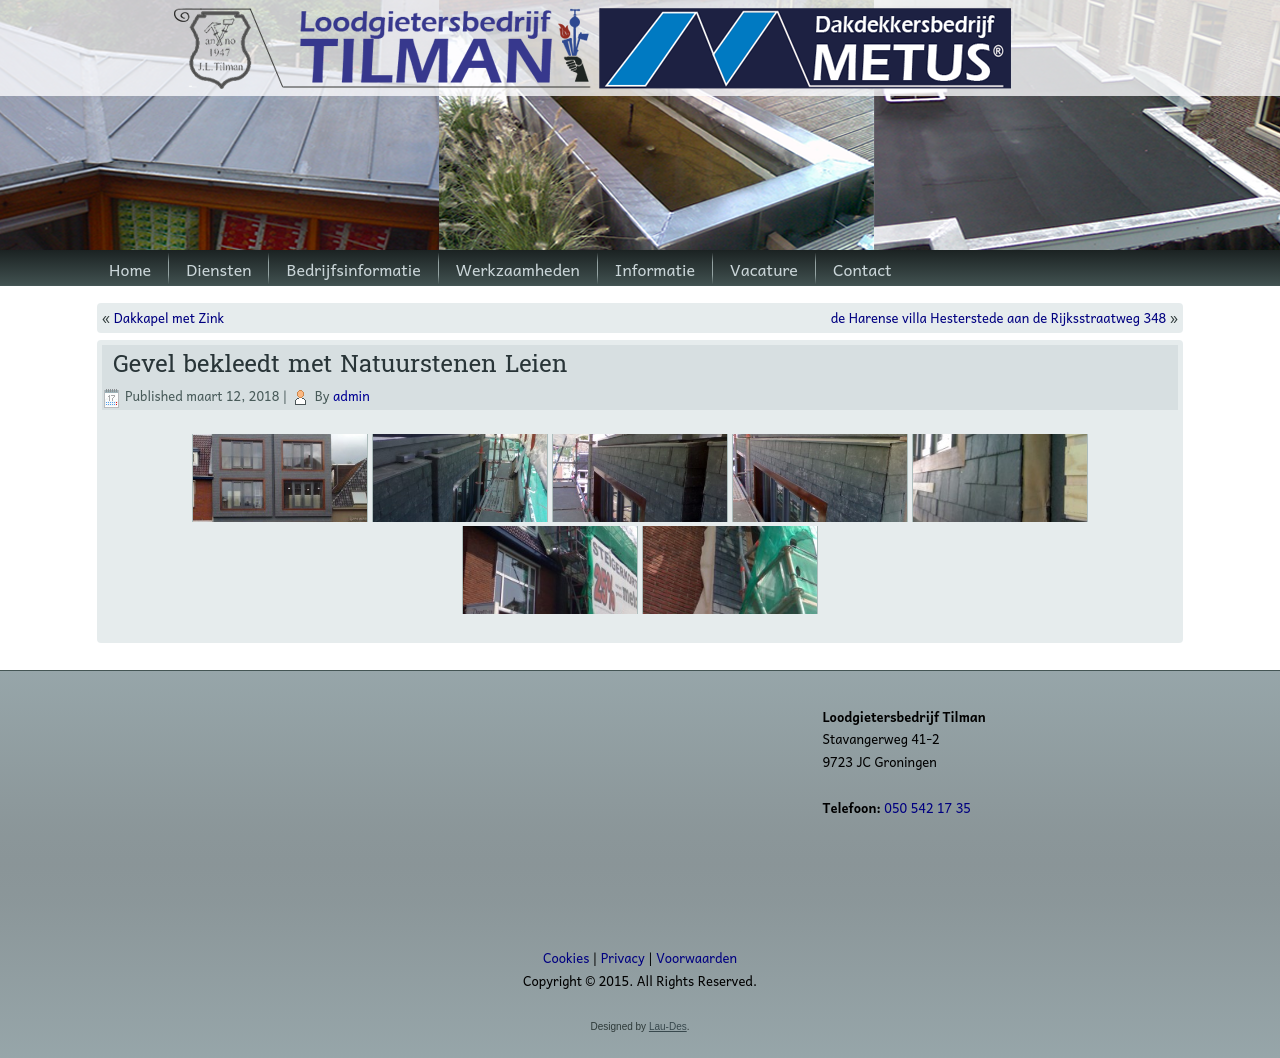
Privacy (623, 957)
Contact (862, 269)
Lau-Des (668, 1026)
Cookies (566, 957)
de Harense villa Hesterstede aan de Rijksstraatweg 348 (999, 317)
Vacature (764, 269)
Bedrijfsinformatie (353, 269)
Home (130, 269)
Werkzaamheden (518, 269)
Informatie (655, 269)
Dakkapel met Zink (169, 317)
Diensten (218, 269)
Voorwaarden (696, 957)
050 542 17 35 (927, 807)
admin (351, 395)
